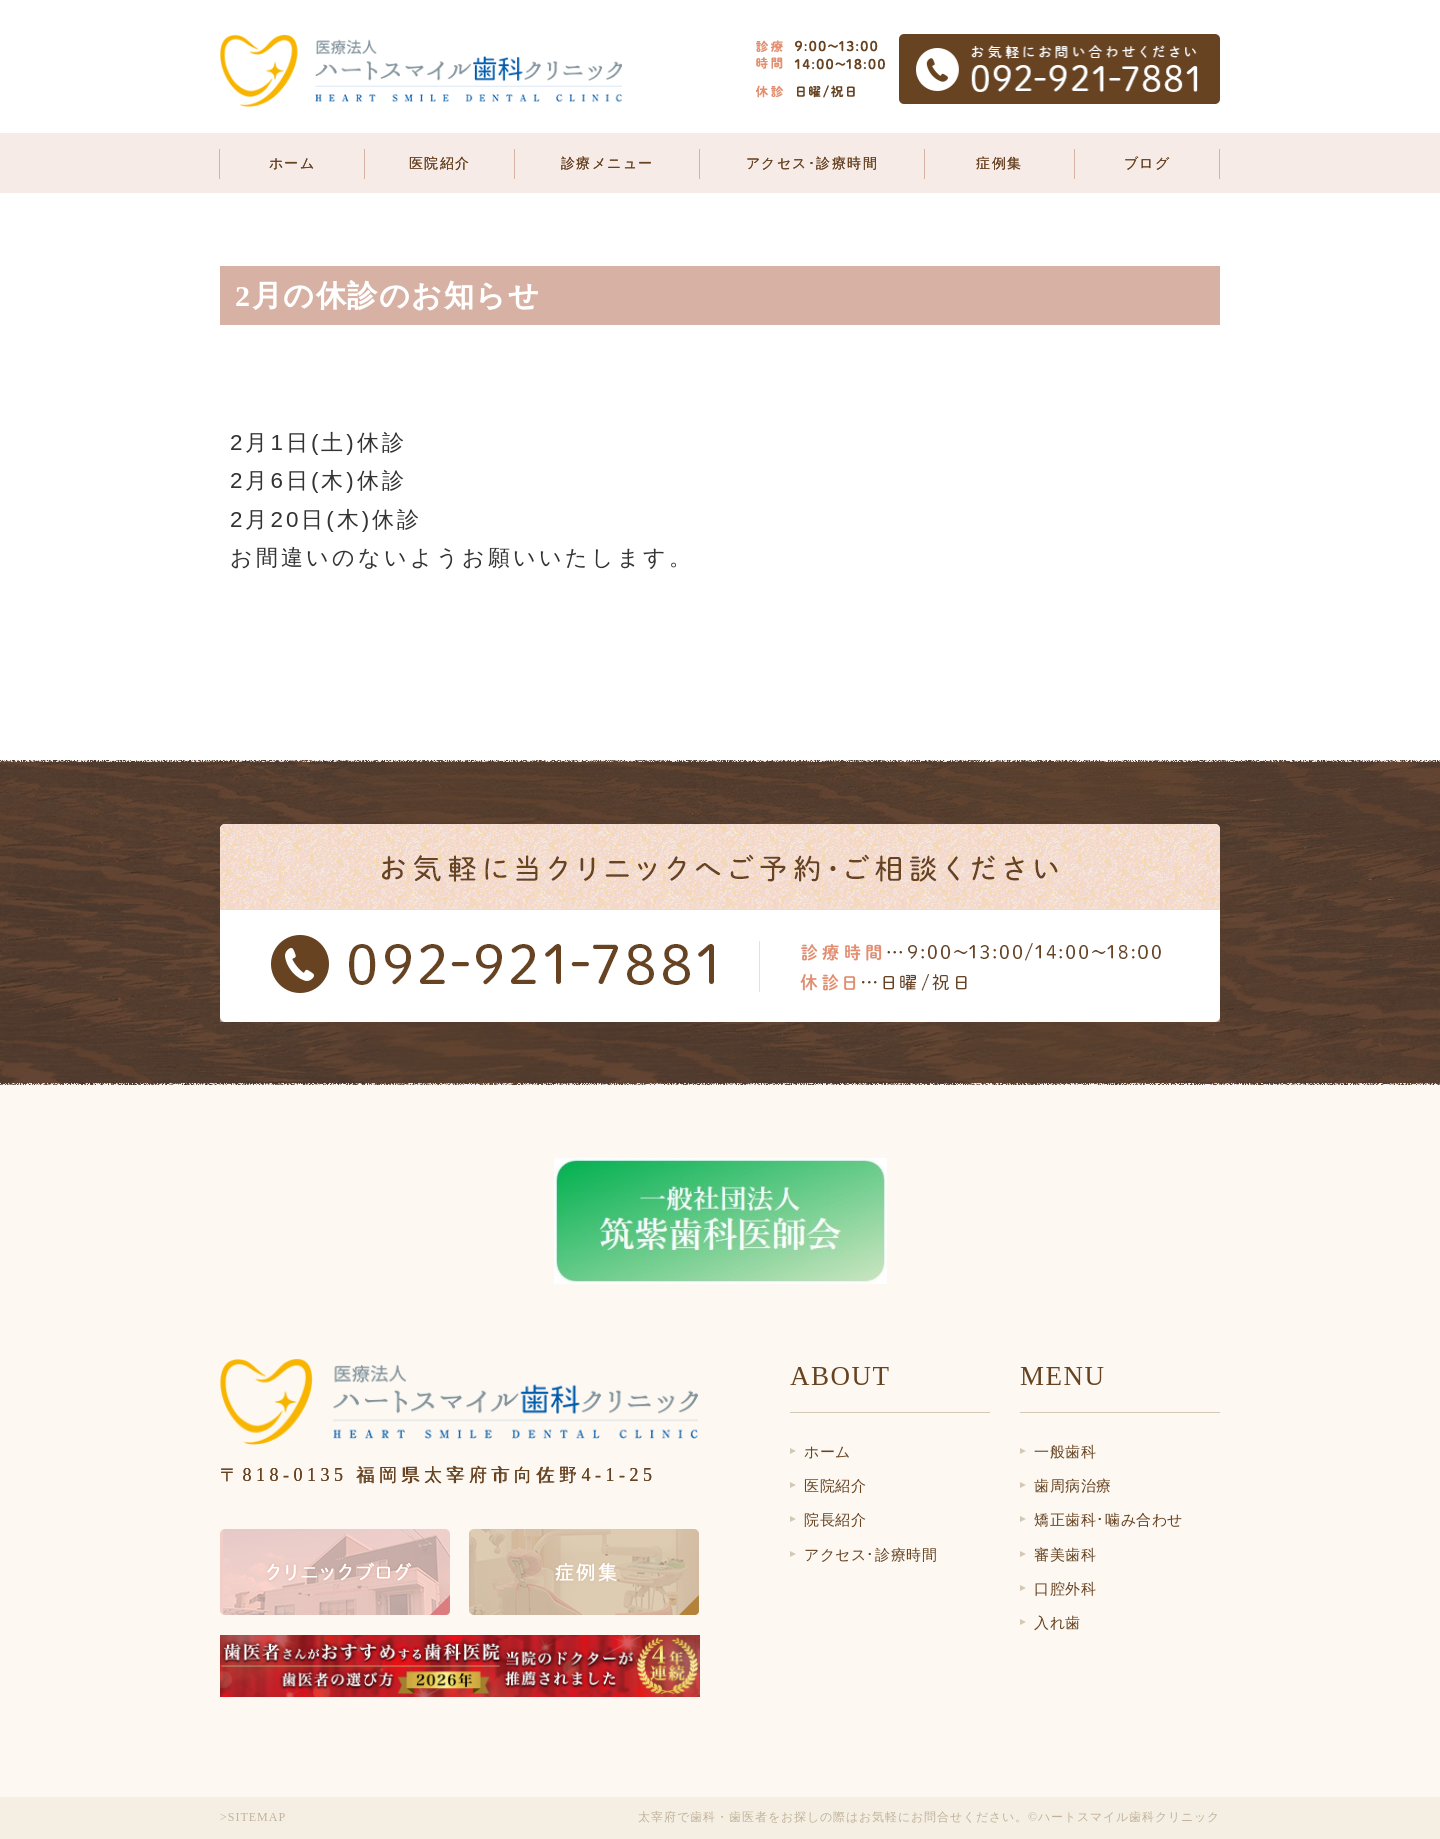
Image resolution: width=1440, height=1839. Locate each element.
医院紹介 (835, 1486)
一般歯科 (1065, 1452)
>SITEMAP (253, 1817)
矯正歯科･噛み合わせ (1108, 1520)
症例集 (999, 163)
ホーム (292, 163)
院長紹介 (835, 1520)
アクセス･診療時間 (812, 163)
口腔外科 (1065, 1589)
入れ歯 (1057, 1623)
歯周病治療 (1073, 1486)
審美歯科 (1065, 1555)
